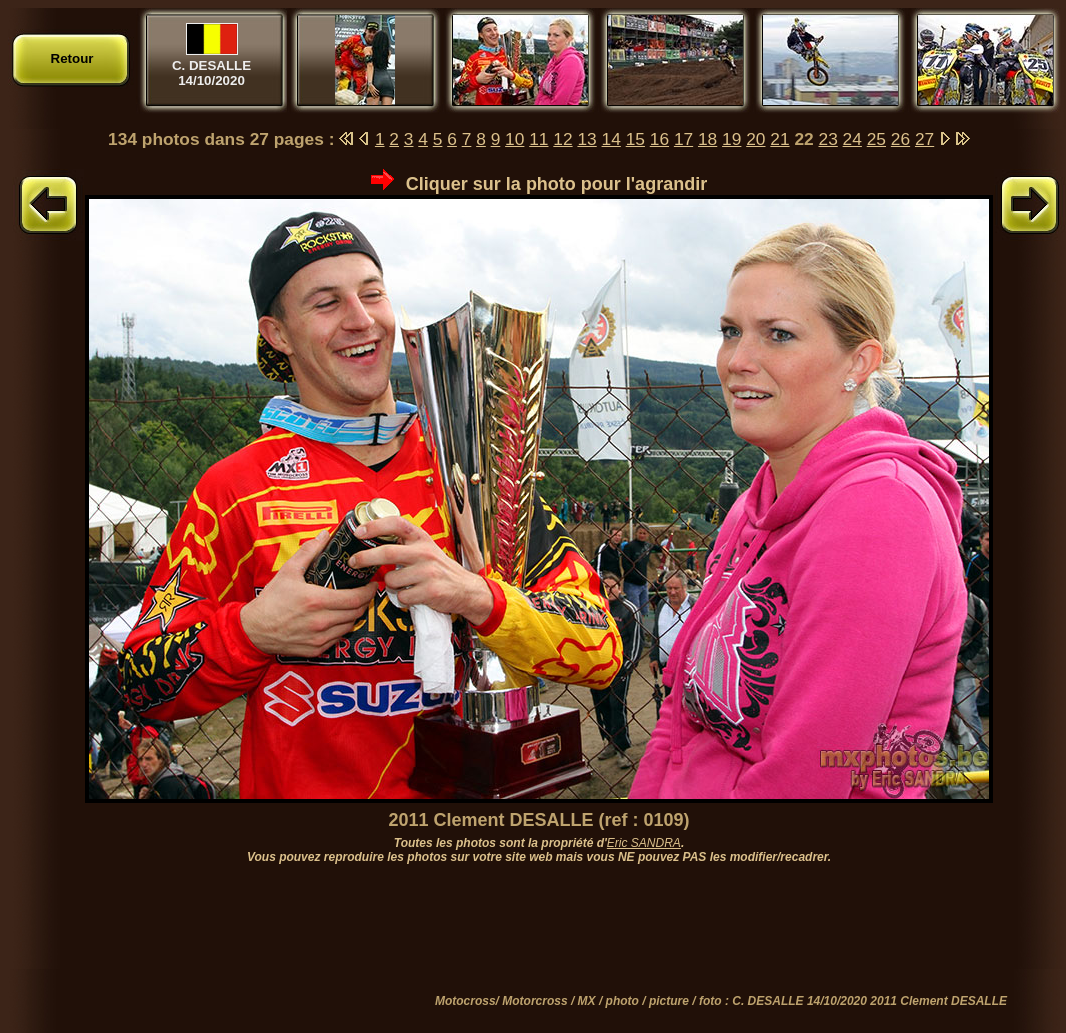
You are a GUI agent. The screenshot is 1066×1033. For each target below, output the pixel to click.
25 (876, 139)
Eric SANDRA (644, 843)
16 (659, 139)
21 (779, 139)
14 (611, 139)
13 (586, 139)
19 (731, 139)
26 (900, 139)
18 (707, 139)
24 (852, 139)
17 (683, 139)
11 (538, 139)
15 (635, 139)
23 (828, 139)
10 (514, 139)
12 (562, 139)
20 (755, 139)
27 (924, 139)
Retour (72, 58)
